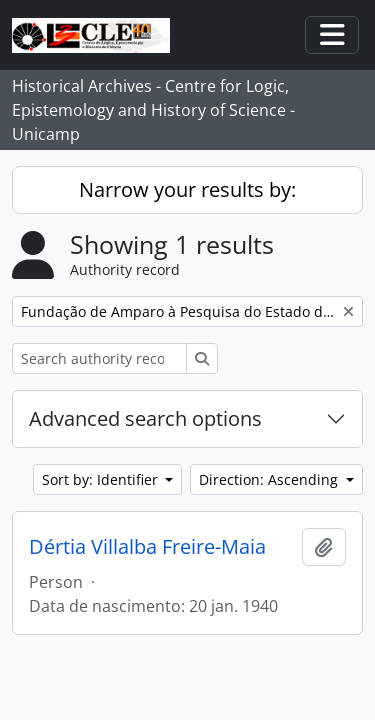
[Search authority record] (99, 358)
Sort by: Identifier (102, 479)
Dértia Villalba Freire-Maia (147, 547)
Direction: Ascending (270, 479)
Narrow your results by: (187, 189)
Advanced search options (145, 418)
